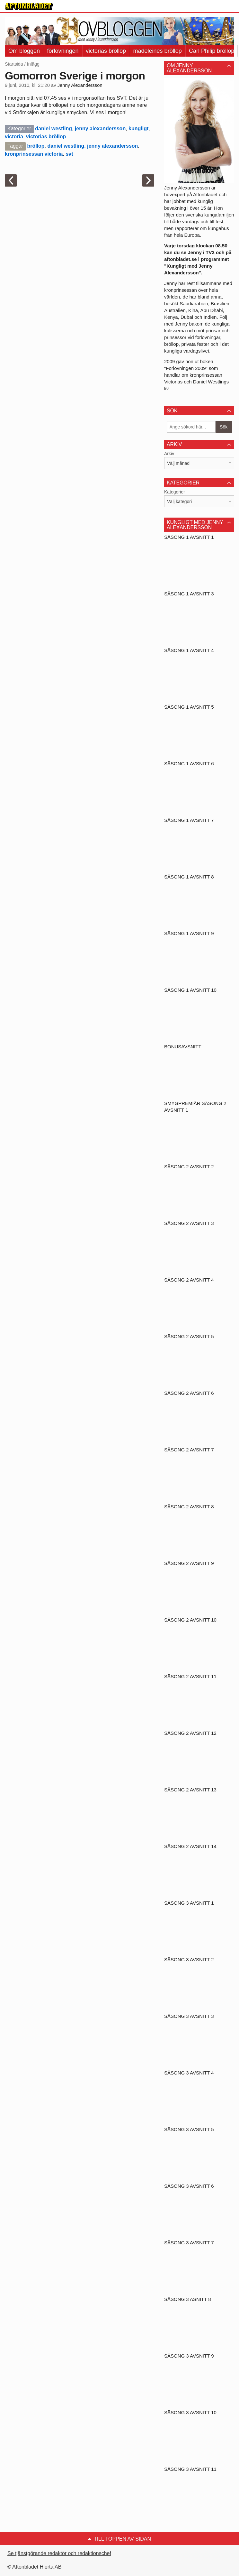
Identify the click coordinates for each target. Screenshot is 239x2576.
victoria (14, 136)
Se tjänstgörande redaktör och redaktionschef (59, 2553)
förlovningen (63, 51)
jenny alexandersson (100, 128)
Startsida (14, 64)
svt (69, 154)
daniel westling (53, 128)
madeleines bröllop (157, 51)
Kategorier (174, 491)
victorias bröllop (106, 51)
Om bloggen (24, 51)
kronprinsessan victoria (34, 154)
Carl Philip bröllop (211, 51)
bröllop (35, 146)
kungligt (138, 128)
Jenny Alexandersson (80, 85)
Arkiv (169, 453)
